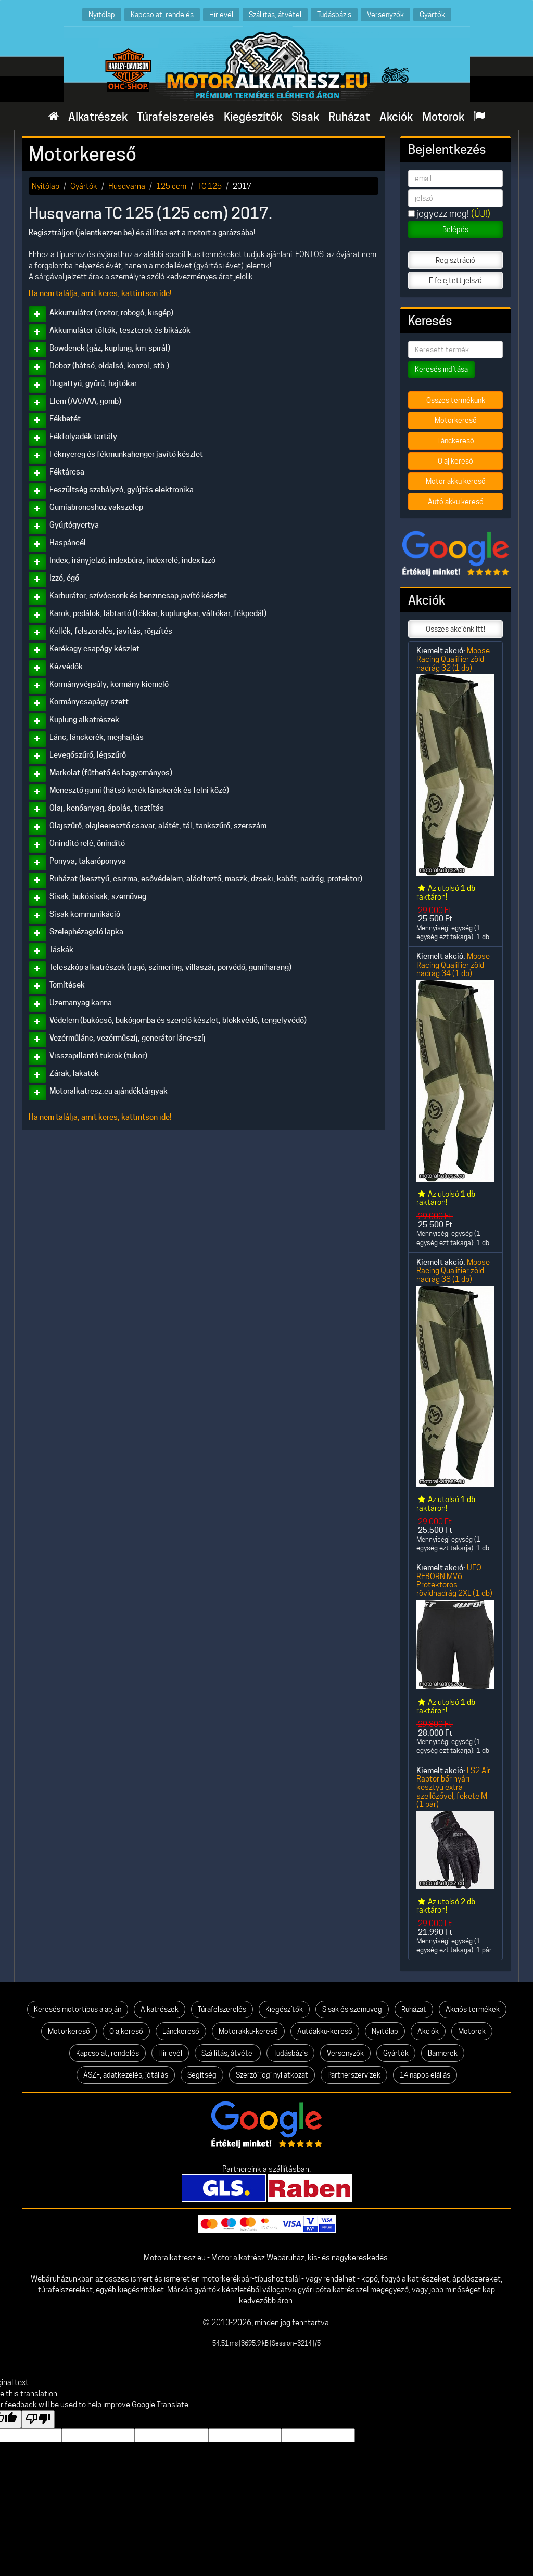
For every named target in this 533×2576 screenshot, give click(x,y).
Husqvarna (126, 186)
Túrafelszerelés (175, 116)
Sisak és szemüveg (352, 2009)
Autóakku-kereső (324, 2031)
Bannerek (443, 2053)
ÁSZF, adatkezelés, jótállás (125, 2075)
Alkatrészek (98, 116)
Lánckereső (455, 441)
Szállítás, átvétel (275, 14)
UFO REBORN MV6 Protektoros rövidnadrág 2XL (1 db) (454, 1580)
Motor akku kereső (456, 481)
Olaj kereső (455, 461)
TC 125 (209, 186)
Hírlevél (221, 14)
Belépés (455, 229)
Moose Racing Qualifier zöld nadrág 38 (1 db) (453, 1271)
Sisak (305, 116)
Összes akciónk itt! (455, 629)
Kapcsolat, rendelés (162, 14)
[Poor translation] (38, 2419)
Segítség (202, 2075)
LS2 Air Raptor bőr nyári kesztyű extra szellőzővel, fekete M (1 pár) (453, 1787)
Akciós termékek (473, 2009)
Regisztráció (455, 260)
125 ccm (171, 186)
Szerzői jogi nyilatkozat (272, 2075)
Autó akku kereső (456, 501)
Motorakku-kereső (248, 2031)
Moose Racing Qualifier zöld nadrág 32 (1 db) (453, 659)
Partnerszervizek (353, 2075)
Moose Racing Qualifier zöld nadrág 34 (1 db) (453, 965)
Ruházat (349, 116)
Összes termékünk (455, 400)
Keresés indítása (441, 369)
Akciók (396, 116)
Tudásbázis (334, 14)
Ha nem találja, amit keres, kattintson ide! (100, 293)
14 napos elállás (425, 2075)
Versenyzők (385, 14)
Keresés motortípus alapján (77, 2009)
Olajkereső (126, 2031)
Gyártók (432, 14)
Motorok (443, 116)
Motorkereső (456, 420)
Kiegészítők (253, 116)
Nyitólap (101, 14)
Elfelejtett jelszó (455, 280)
